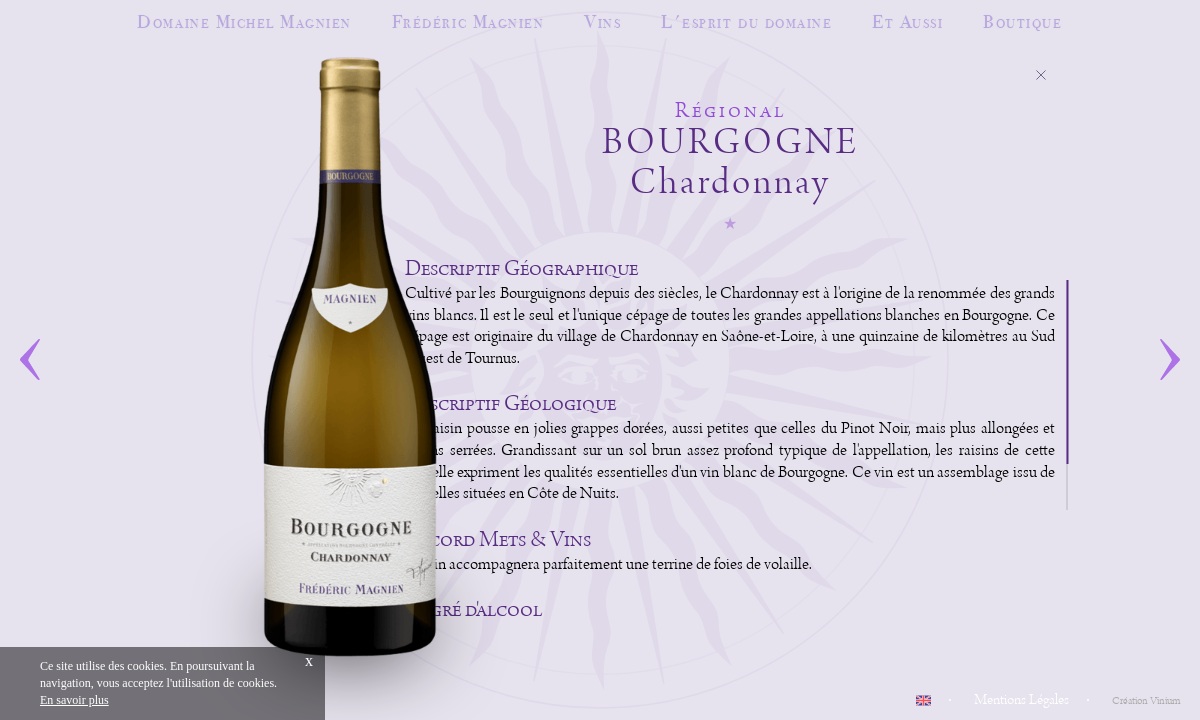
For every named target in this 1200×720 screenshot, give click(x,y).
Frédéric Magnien (468, 21)
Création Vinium (1146, 701)
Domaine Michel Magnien (244, 21)
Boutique (1022, 21)
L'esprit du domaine (746, 21)
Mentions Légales (1021, 700)
